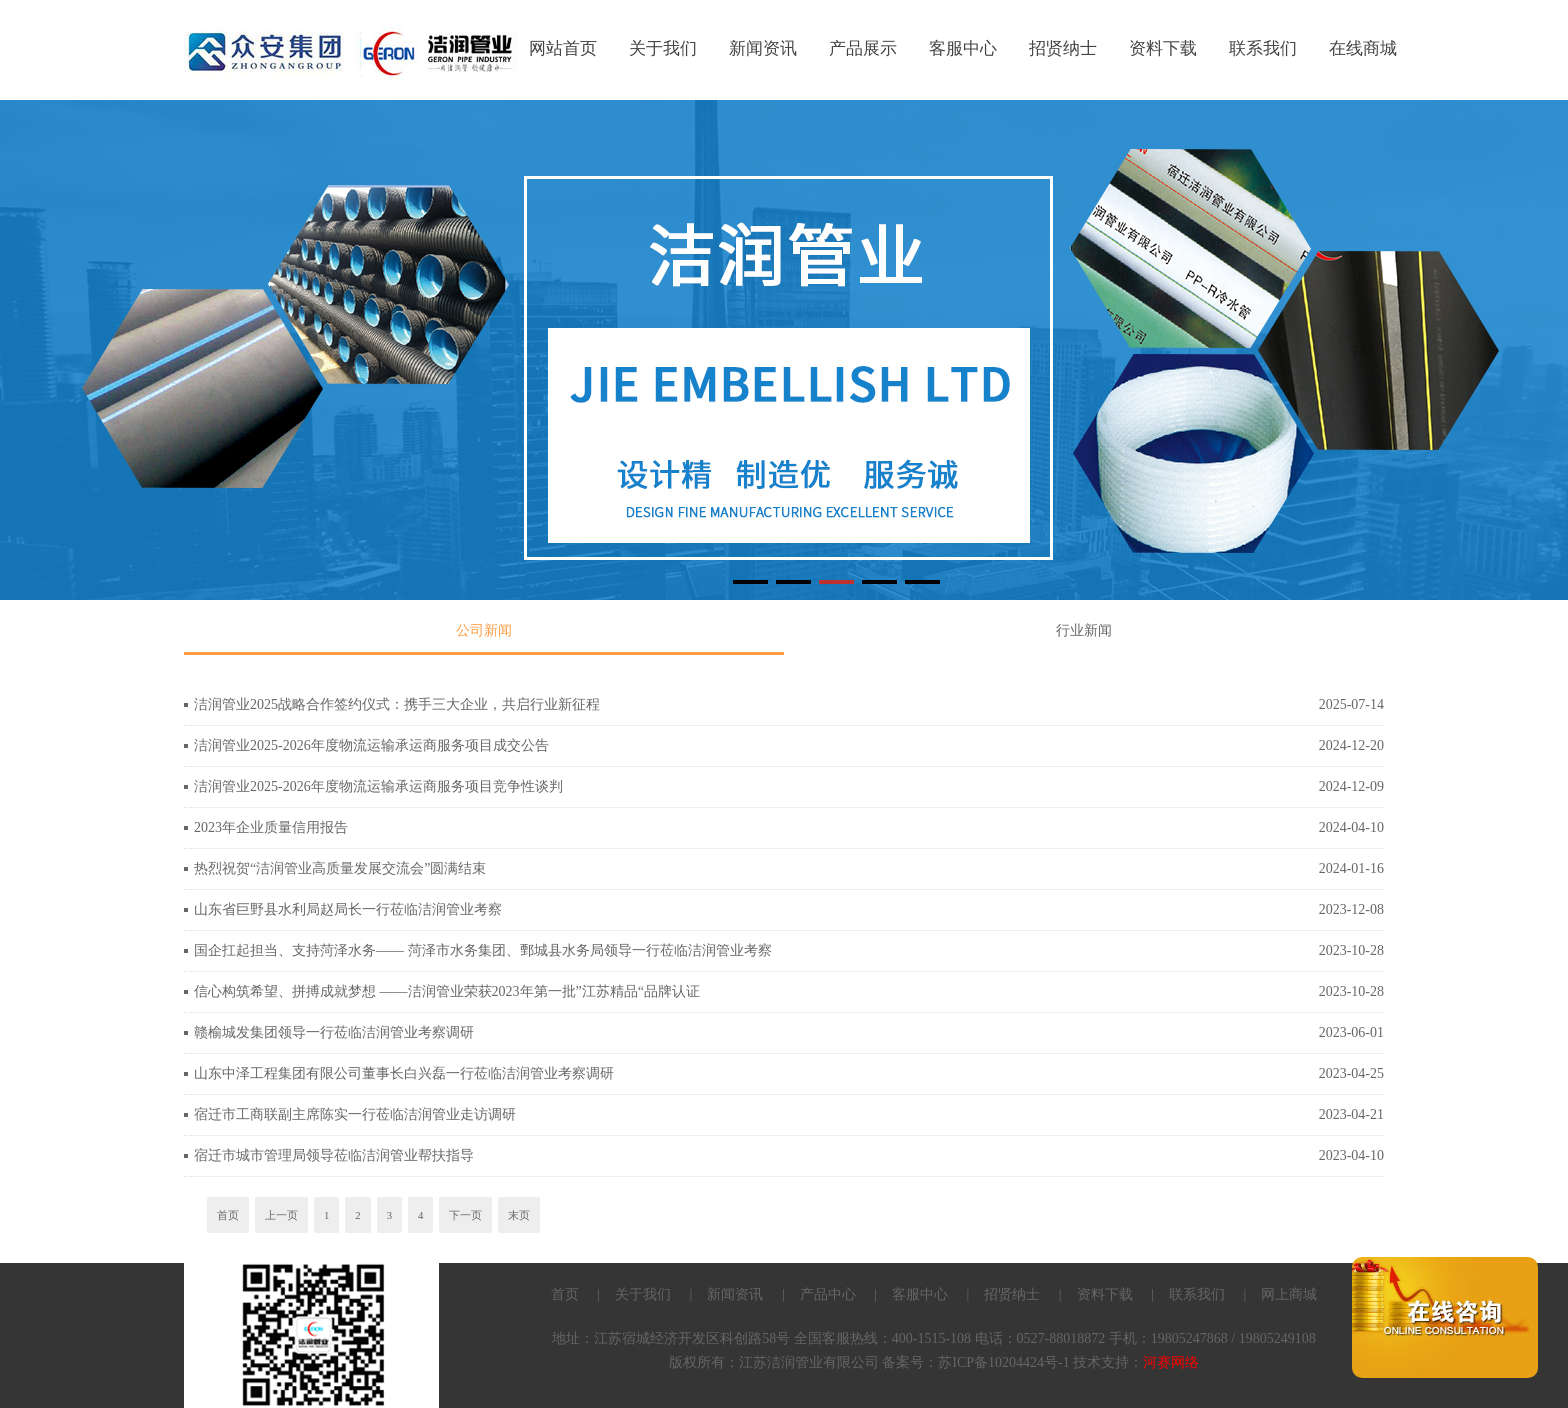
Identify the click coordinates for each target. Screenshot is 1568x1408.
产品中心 (828, 1294)
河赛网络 (1171, 1362)
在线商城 (1363, 48)
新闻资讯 (763, 48)
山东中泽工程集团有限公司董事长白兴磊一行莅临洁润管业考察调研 (404, 1073)
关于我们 (663, 48)
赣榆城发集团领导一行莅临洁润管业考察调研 (334, 1032)
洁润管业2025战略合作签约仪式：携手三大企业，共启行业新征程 (397, 704)
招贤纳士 (1063, 48)
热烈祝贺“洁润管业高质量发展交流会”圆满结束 (340, 868)
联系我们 (1263, 48)
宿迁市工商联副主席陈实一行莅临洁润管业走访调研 (355, 1114)
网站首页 (563, 48)
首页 (228, 1215)
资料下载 (1163, 48)
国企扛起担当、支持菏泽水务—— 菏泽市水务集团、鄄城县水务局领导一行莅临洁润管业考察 (483, 950)
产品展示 (863, 48)
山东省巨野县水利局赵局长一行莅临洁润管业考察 (348, 909)
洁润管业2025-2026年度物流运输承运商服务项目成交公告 (371, 745)
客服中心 (963, 48)
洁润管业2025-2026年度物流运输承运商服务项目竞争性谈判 (378, 786)
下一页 (465, 1215)
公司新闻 (484, 630)
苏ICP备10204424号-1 (1003, 1362)
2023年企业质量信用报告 (271, 827)
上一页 (281, 1215)
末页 (519, 1215)
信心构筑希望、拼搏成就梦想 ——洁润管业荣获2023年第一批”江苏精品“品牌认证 (447, 991)
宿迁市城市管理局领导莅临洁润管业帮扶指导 (334, 1155)
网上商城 (1289, 1294)
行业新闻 (1084, 630)
